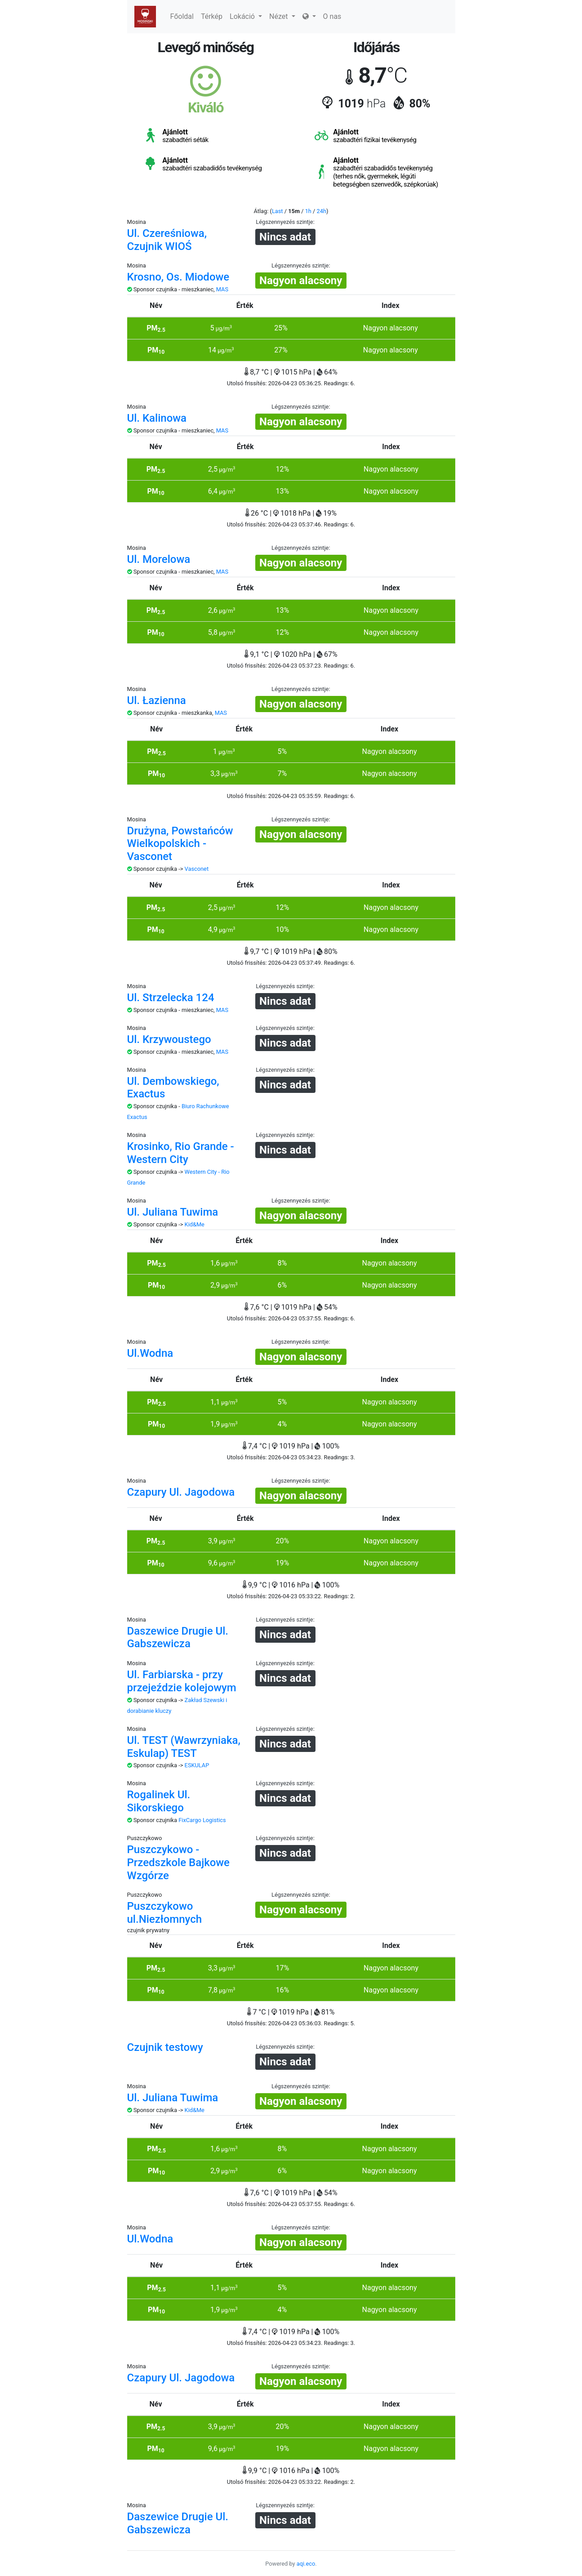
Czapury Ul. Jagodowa (181, 1492)
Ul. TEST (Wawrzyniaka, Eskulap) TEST (183, 1747)
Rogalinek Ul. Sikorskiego (159, 1801)
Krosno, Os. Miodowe (178, 277)
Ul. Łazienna (156, 700)
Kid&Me (194, 1224)
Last (277, 211)
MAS (222, 289)
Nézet (282, 16)
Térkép (211, 16)
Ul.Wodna (150, 1353)
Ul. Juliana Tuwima (172, 1212)
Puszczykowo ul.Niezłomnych (164, 1912)
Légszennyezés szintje (284, 221)
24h (321, 211)
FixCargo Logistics (202, 1820)
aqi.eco (306, 2563)
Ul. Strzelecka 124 (170, 997)
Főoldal (182, 16)
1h (308, 211)
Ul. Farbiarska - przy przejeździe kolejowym (181, 1681)
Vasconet (197, 868)
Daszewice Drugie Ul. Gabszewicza (178, 1637)
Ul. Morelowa (159, 559)
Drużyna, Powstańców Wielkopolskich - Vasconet (180, 843)
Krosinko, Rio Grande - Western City (180, 1153)
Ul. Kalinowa (157, 418)
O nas (332, 16)
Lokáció (246, 16)
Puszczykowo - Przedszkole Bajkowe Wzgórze (178, 1862)
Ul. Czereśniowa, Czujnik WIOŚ (167, 240)
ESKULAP (197, 1765)
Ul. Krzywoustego (169, 1039)
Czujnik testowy (165, 2047)
